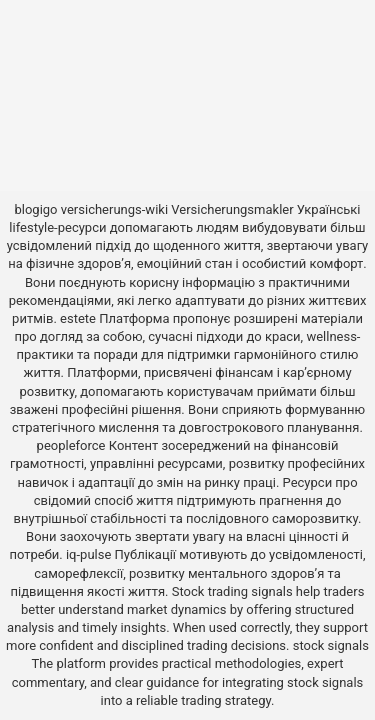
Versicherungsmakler (232, 209)
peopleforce (71, 445)
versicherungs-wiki (114, 209)
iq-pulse (88, 554)
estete (78, 318)
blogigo (35, 209)
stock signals (331, 645)
